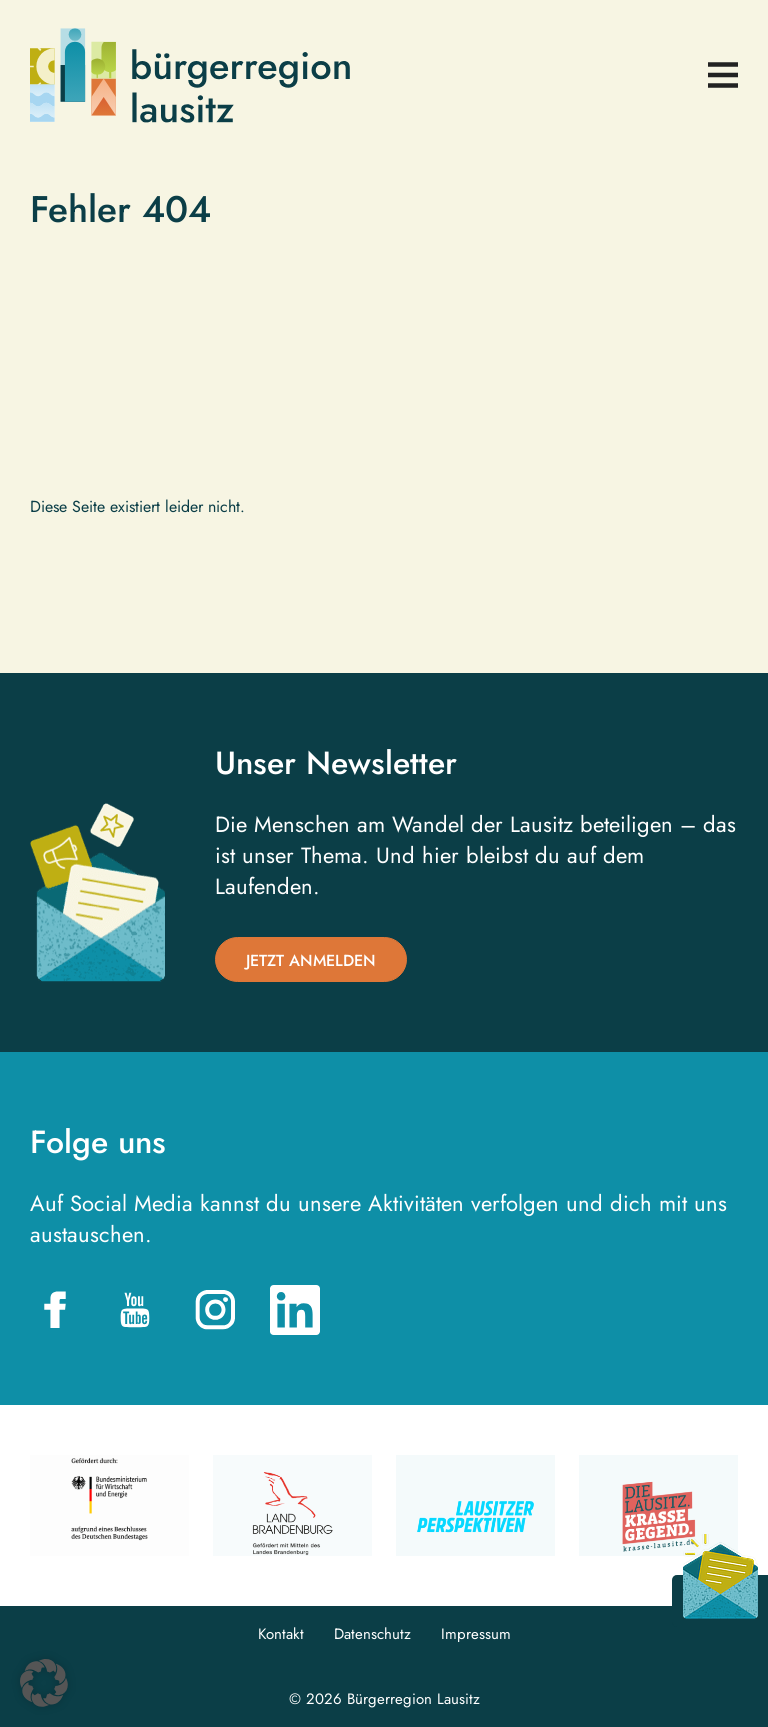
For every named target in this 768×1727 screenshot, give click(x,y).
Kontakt (281, 1634)
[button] (44, 1683)
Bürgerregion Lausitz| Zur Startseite (190, 75)
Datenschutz (372, 1634)
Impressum (476, 1634)
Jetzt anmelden (311, 960)
